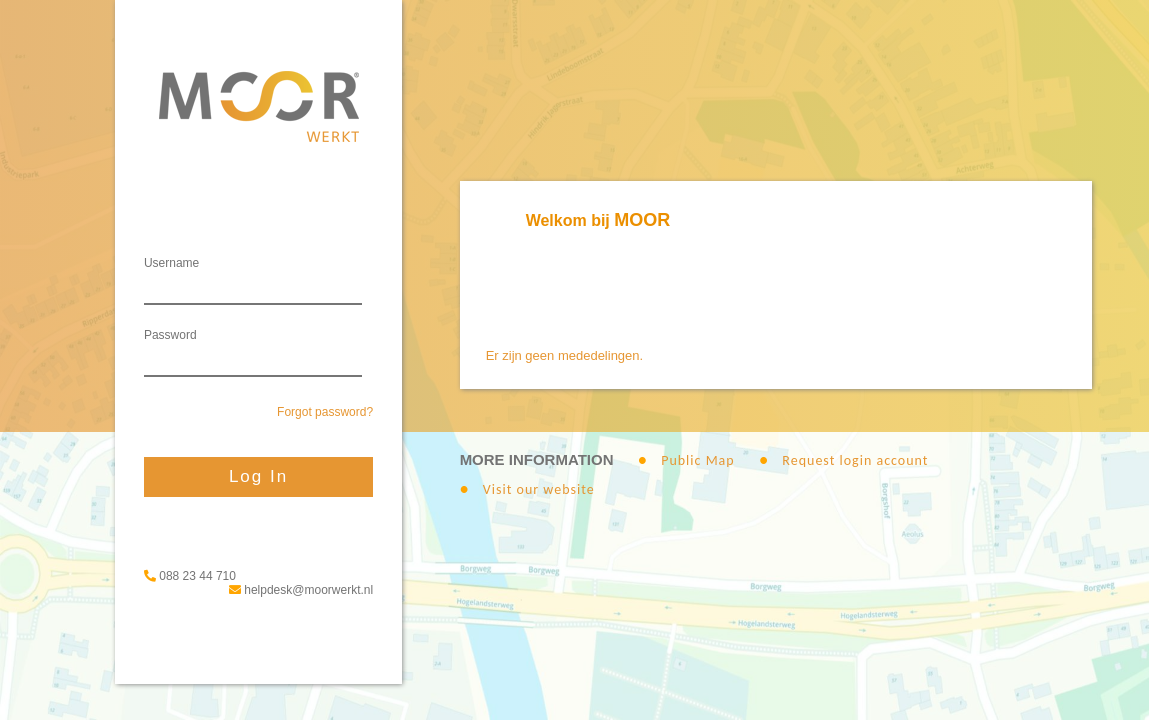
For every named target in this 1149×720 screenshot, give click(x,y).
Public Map (698, 460)
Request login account (855, 460)
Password (170, 335)
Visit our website (539, 489)
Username (171, 263)
